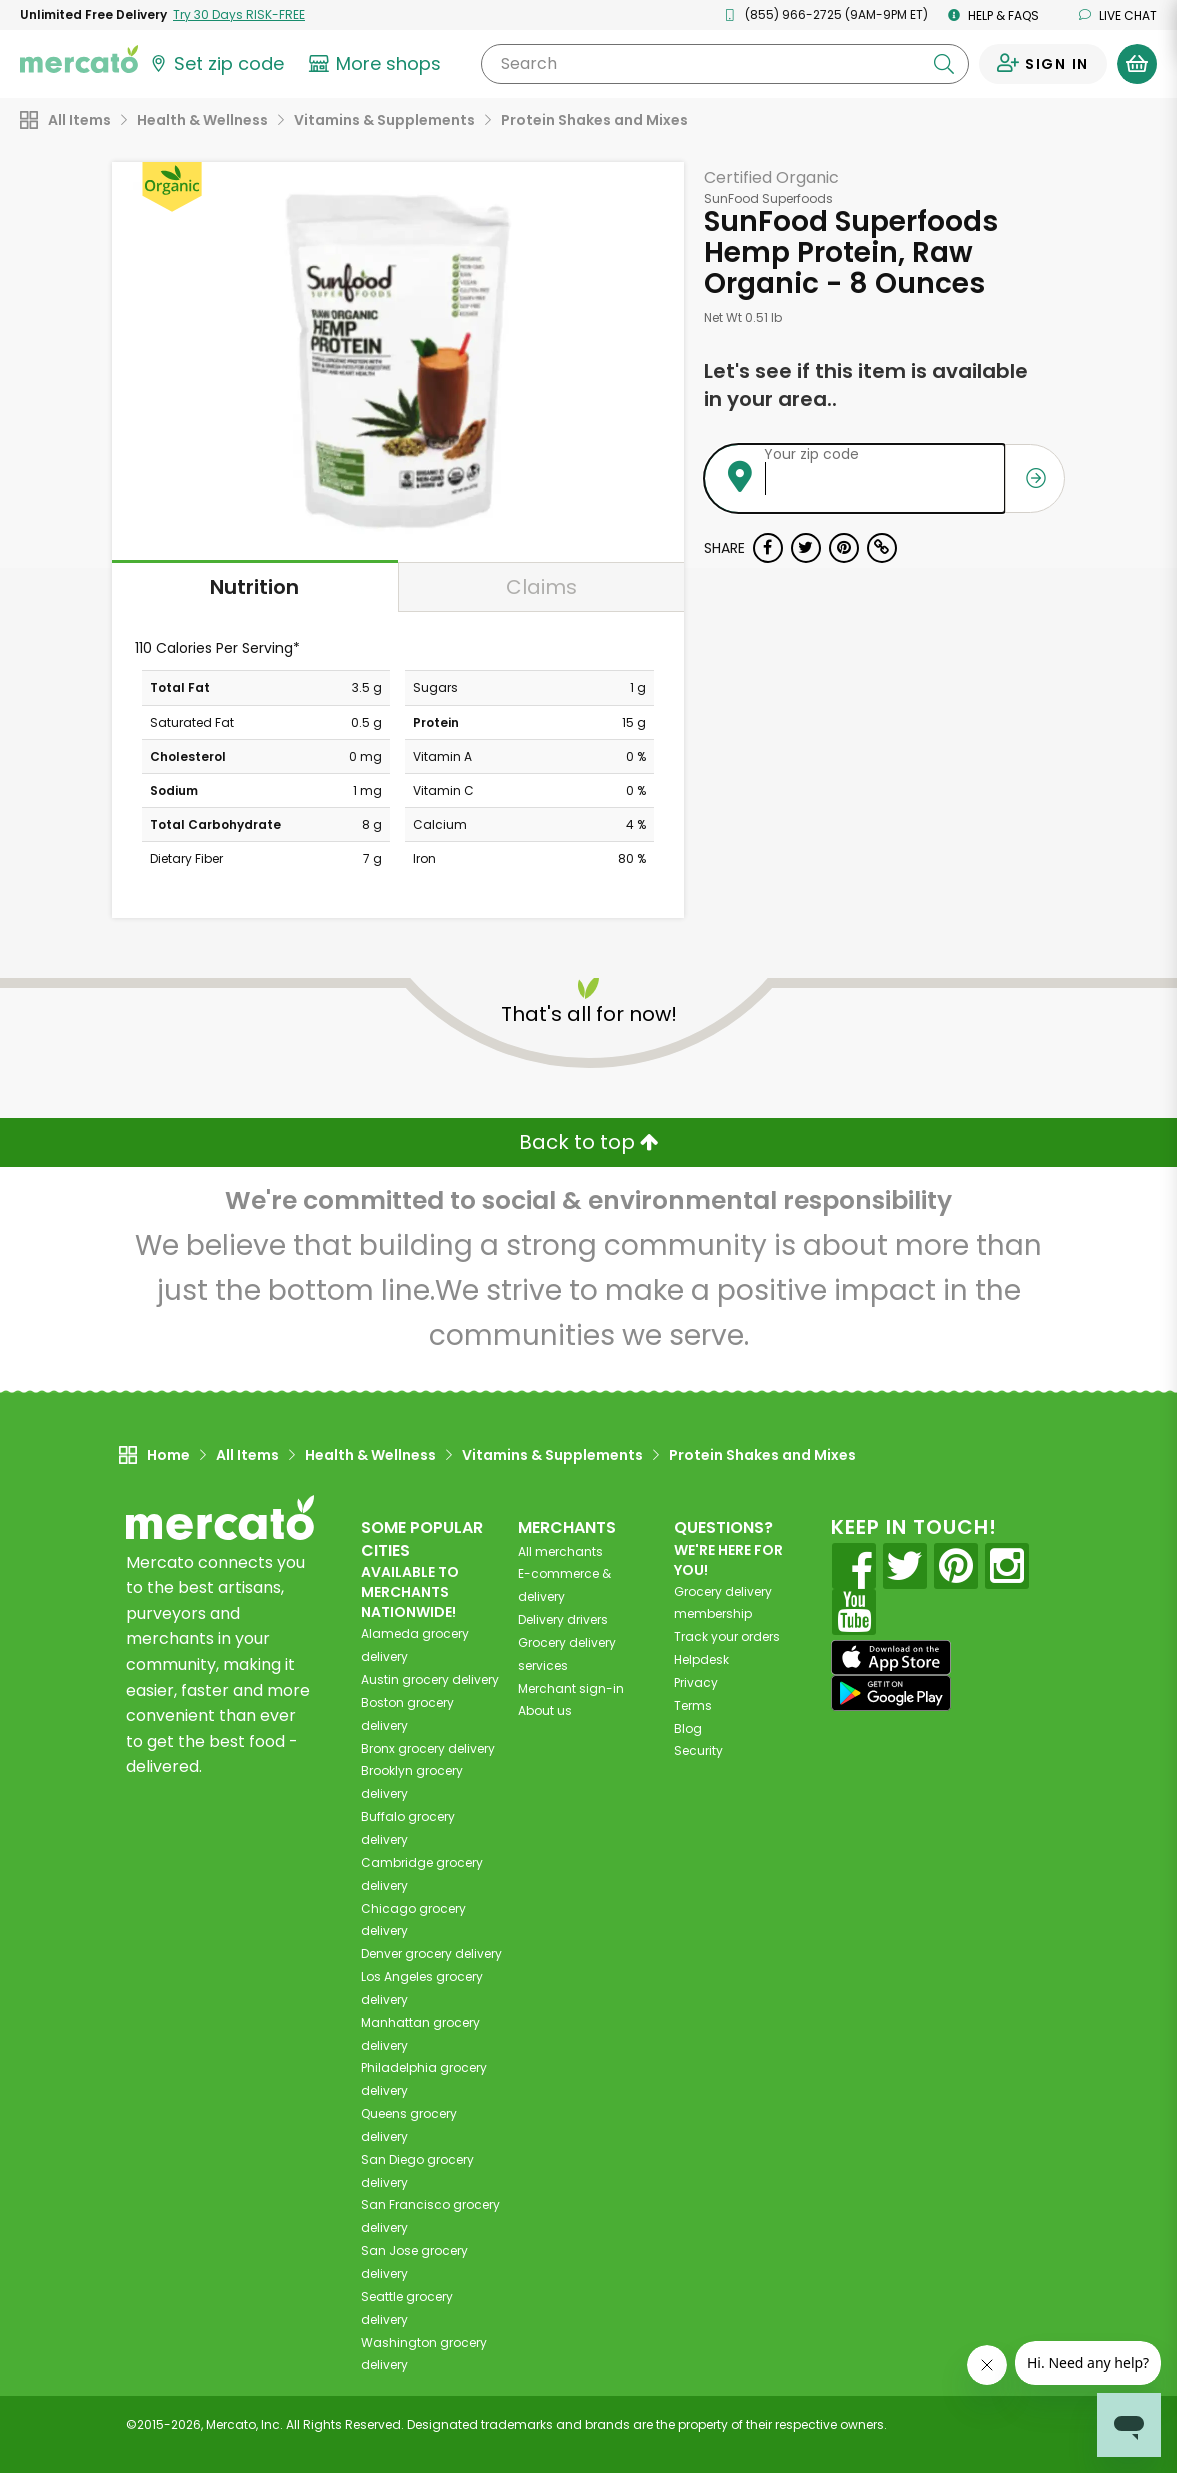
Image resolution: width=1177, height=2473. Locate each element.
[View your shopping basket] (1137, 64)
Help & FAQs (993, 15)
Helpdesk (701, 1659)
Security (698, 1750)
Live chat (1118, 15)
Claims (541, 587)
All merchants (560, 1551)
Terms (693, 1705)
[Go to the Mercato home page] (79, 58)
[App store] (891, 1658)
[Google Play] (891, 1692)
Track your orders (727, 1636)
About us (545, 1710)
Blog (688, 1728)
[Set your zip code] (216, 64)
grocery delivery (430, 1679)
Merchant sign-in (571, 1688)
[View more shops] (377, 64)
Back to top (589, 1142)
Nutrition (254, 587)
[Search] (725, 64)
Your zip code (811, 454)
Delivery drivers (563, 1619)
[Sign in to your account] (1043, 64)
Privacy (696, 1682)
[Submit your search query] (944, 64)
